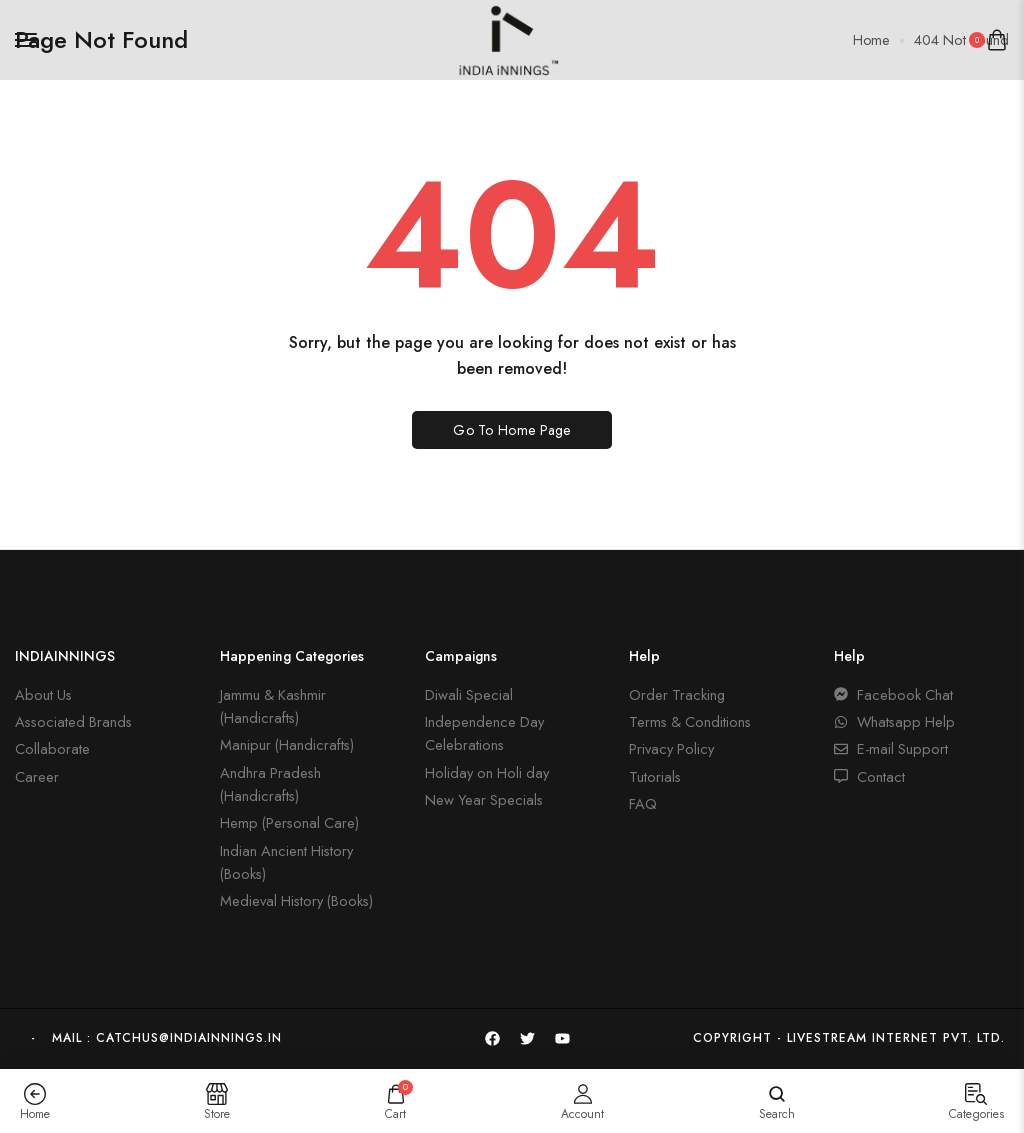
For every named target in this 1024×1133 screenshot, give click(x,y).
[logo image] (504, 37)
